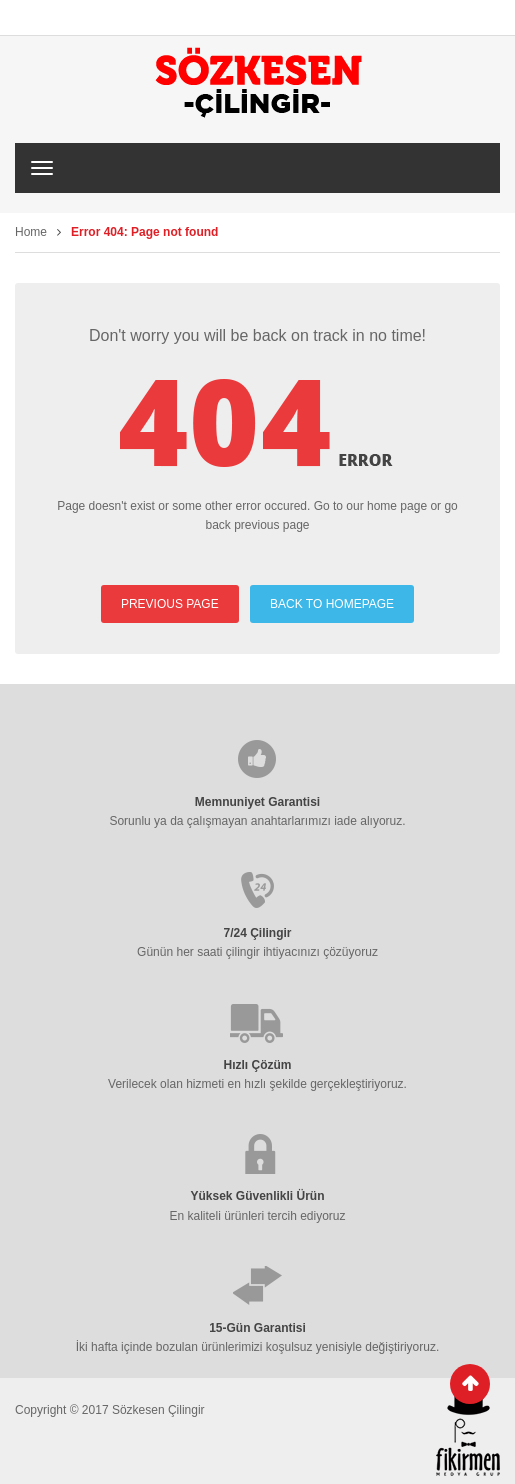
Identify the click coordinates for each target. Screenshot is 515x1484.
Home (31, 232)
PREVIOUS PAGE (170, 604)
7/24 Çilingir (257, 933)
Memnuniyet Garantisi (257, 802)
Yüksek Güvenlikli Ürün (257, 1196)
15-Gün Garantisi (257, 1328)
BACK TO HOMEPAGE (332, 604)
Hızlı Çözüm (258, 1065)
